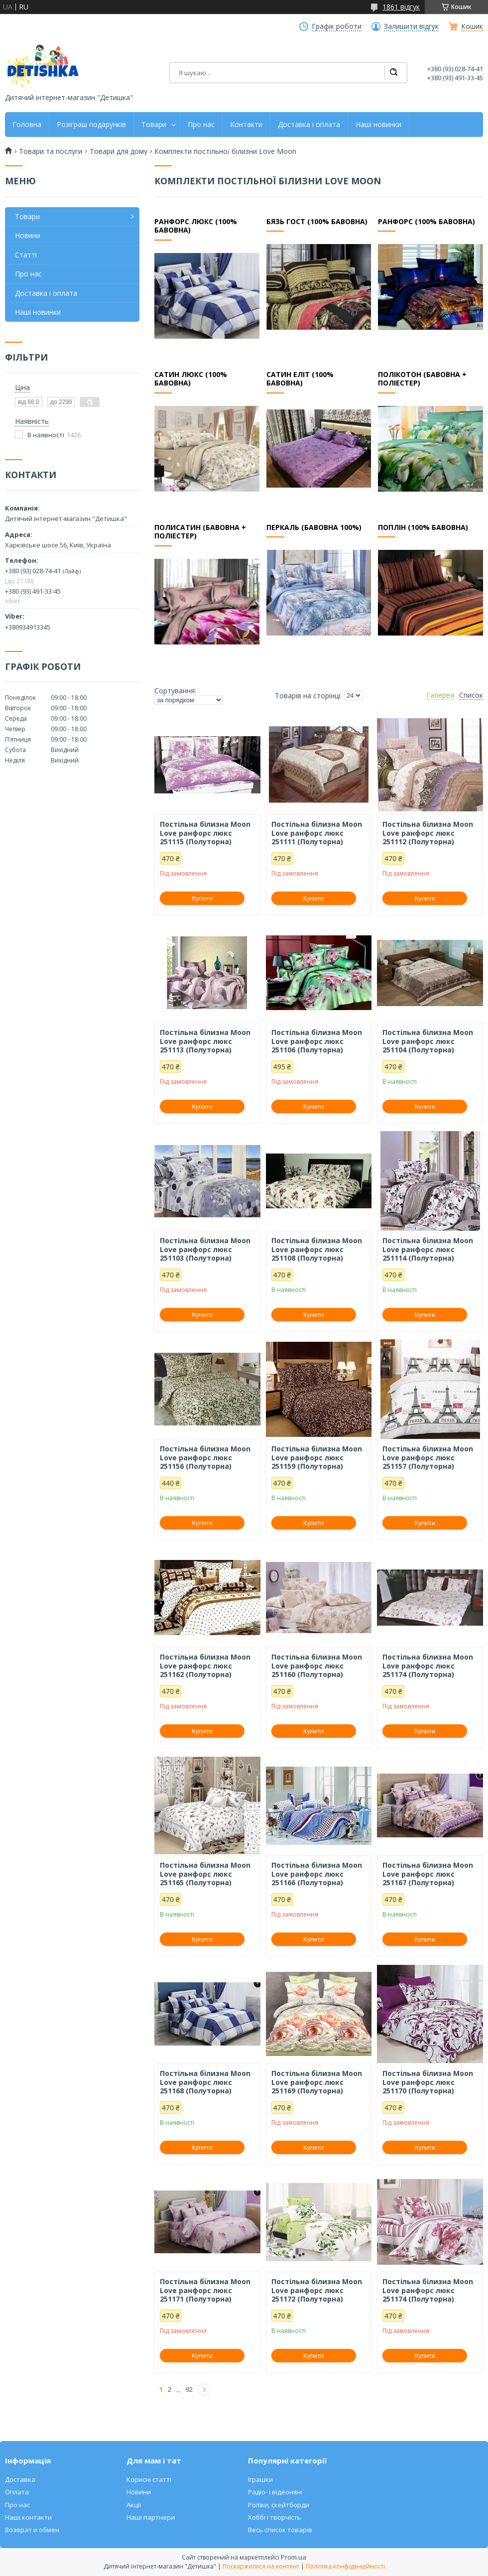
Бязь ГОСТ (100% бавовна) (316, 221)
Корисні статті (148, 2479)
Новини (27, 235)
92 (189, 2389)
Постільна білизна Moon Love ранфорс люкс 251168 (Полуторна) (205, 2082)
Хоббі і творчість (274, 2517)
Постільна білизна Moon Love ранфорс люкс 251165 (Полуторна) (205, 1874)
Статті (26, 254)
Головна (26, 124)
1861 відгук (401, 6)
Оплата (17, 2491)
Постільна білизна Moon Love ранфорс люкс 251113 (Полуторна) (205, 1041)
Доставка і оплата (309, 124)
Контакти (246, 124)
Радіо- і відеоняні (275, 2491)
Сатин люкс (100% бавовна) (190, 378)
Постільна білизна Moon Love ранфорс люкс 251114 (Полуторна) (427, 1249)
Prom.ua (293, 2557)
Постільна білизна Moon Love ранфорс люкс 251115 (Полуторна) (205, 833)
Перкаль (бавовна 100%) (313, 527)
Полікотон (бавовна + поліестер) (422, 378)
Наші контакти (28, 2517)
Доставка (20, 2479)
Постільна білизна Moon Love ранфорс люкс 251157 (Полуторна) (427, 1457)
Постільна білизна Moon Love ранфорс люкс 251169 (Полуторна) (316, 2082)
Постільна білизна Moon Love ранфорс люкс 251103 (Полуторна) (205, 1249)
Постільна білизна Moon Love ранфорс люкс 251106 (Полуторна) (316, 1041)
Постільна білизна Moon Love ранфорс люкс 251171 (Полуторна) (205, 2290)
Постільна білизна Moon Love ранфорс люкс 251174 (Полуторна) (427, 1666)
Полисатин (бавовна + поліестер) (199, 531)
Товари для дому (118, 151)
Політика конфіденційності (345, 2566)
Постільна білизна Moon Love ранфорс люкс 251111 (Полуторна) (316, 833)
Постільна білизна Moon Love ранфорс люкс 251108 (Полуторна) (316, 1249)
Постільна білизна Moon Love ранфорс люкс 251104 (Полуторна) (427, 1041)
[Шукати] (393, 73)
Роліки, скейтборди (278, 2504)
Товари (153, 124)
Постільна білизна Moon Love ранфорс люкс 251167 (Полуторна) (427, 1874)
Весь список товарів (280, 2529)
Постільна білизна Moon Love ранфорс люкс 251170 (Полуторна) (427, 2082)
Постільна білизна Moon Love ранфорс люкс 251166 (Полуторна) (316, 1874)
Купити (202, 898)
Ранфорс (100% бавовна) (426, 221)
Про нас (201, 124)
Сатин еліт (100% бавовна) (300, 378)
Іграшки (260, 2479)
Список (471, 695)
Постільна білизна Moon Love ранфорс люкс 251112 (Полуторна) (427, 833)
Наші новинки (378, 124)
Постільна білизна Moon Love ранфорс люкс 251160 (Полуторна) (316, 1666)
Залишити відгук (411, 26)
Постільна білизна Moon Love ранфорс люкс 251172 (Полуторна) (316, 2290)
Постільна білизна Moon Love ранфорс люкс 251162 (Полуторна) (205, 1666)
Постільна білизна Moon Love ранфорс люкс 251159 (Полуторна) (316, 1457)
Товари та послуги (50, 151)
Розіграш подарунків (91, 124)
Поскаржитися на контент (261, 2566)
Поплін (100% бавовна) (423, 527)
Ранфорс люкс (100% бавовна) (195, 226)
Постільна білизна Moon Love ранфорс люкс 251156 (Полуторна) (205, 1457)
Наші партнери (150, 2517)
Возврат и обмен (32, 2529)
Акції (133, 2504)
